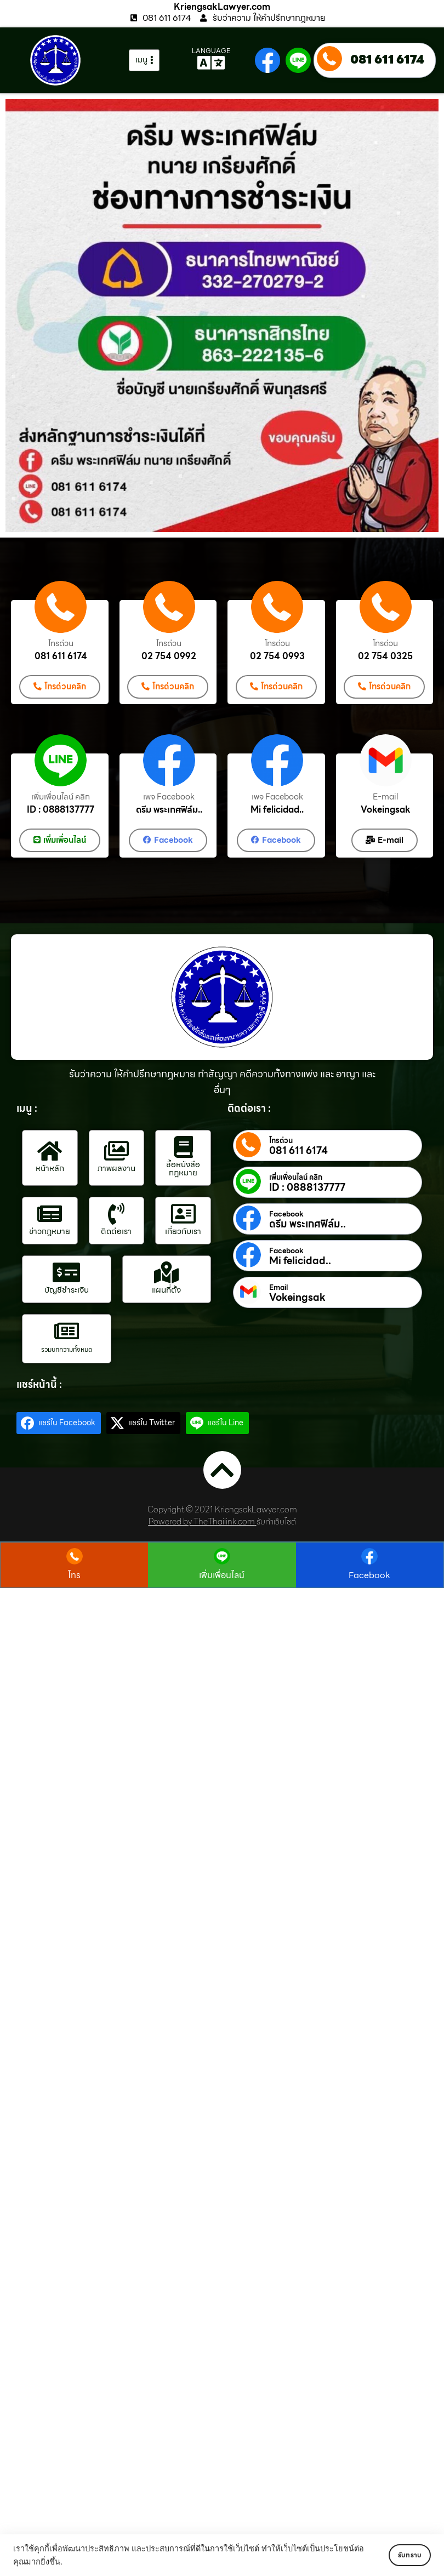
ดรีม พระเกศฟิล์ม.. (169, 808)
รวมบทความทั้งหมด (66, 1347)
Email (278, 1285)
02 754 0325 (385, 656)
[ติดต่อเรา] (116, 1212)
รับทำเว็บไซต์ (276, 1520)
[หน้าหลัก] (50, 1149)
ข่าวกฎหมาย (49, 1229)
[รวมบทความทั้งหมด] (66, 1329)
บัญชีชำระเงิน (66, 1287)
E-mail (386, 796)
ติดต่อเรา (116, 1229)
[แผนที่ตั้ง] (167, 1270)
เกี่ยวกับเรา (183, 1229)
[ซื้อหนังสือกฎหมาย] (183, 1145)
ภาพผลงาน (116, 1166)
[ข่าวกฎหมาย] (50, 1212)
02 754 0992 (168, 656)
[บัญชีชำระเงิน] (66, 1270)
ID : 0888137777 (60, 808)
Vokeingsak (386, 808)
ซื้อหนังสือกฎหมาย (183, 1166)
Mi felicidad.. (277, 808)
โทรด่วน (60, 643)
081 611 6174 (387, 59)
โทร (75, 1574)
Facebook (286, 1212)
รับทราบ (399, 2555)
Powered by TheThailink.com (202, 1520)
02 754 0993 (277, 656)
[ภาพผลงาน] (116, 1149)
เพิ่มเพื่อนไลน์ (221, 1574)
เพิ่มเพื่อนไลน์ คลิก (60, 796)
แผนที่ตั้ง (166, 1287)
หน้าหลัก (50, 1166)
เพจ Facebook (169, 796)
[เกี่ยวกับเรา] (183, 1212)
